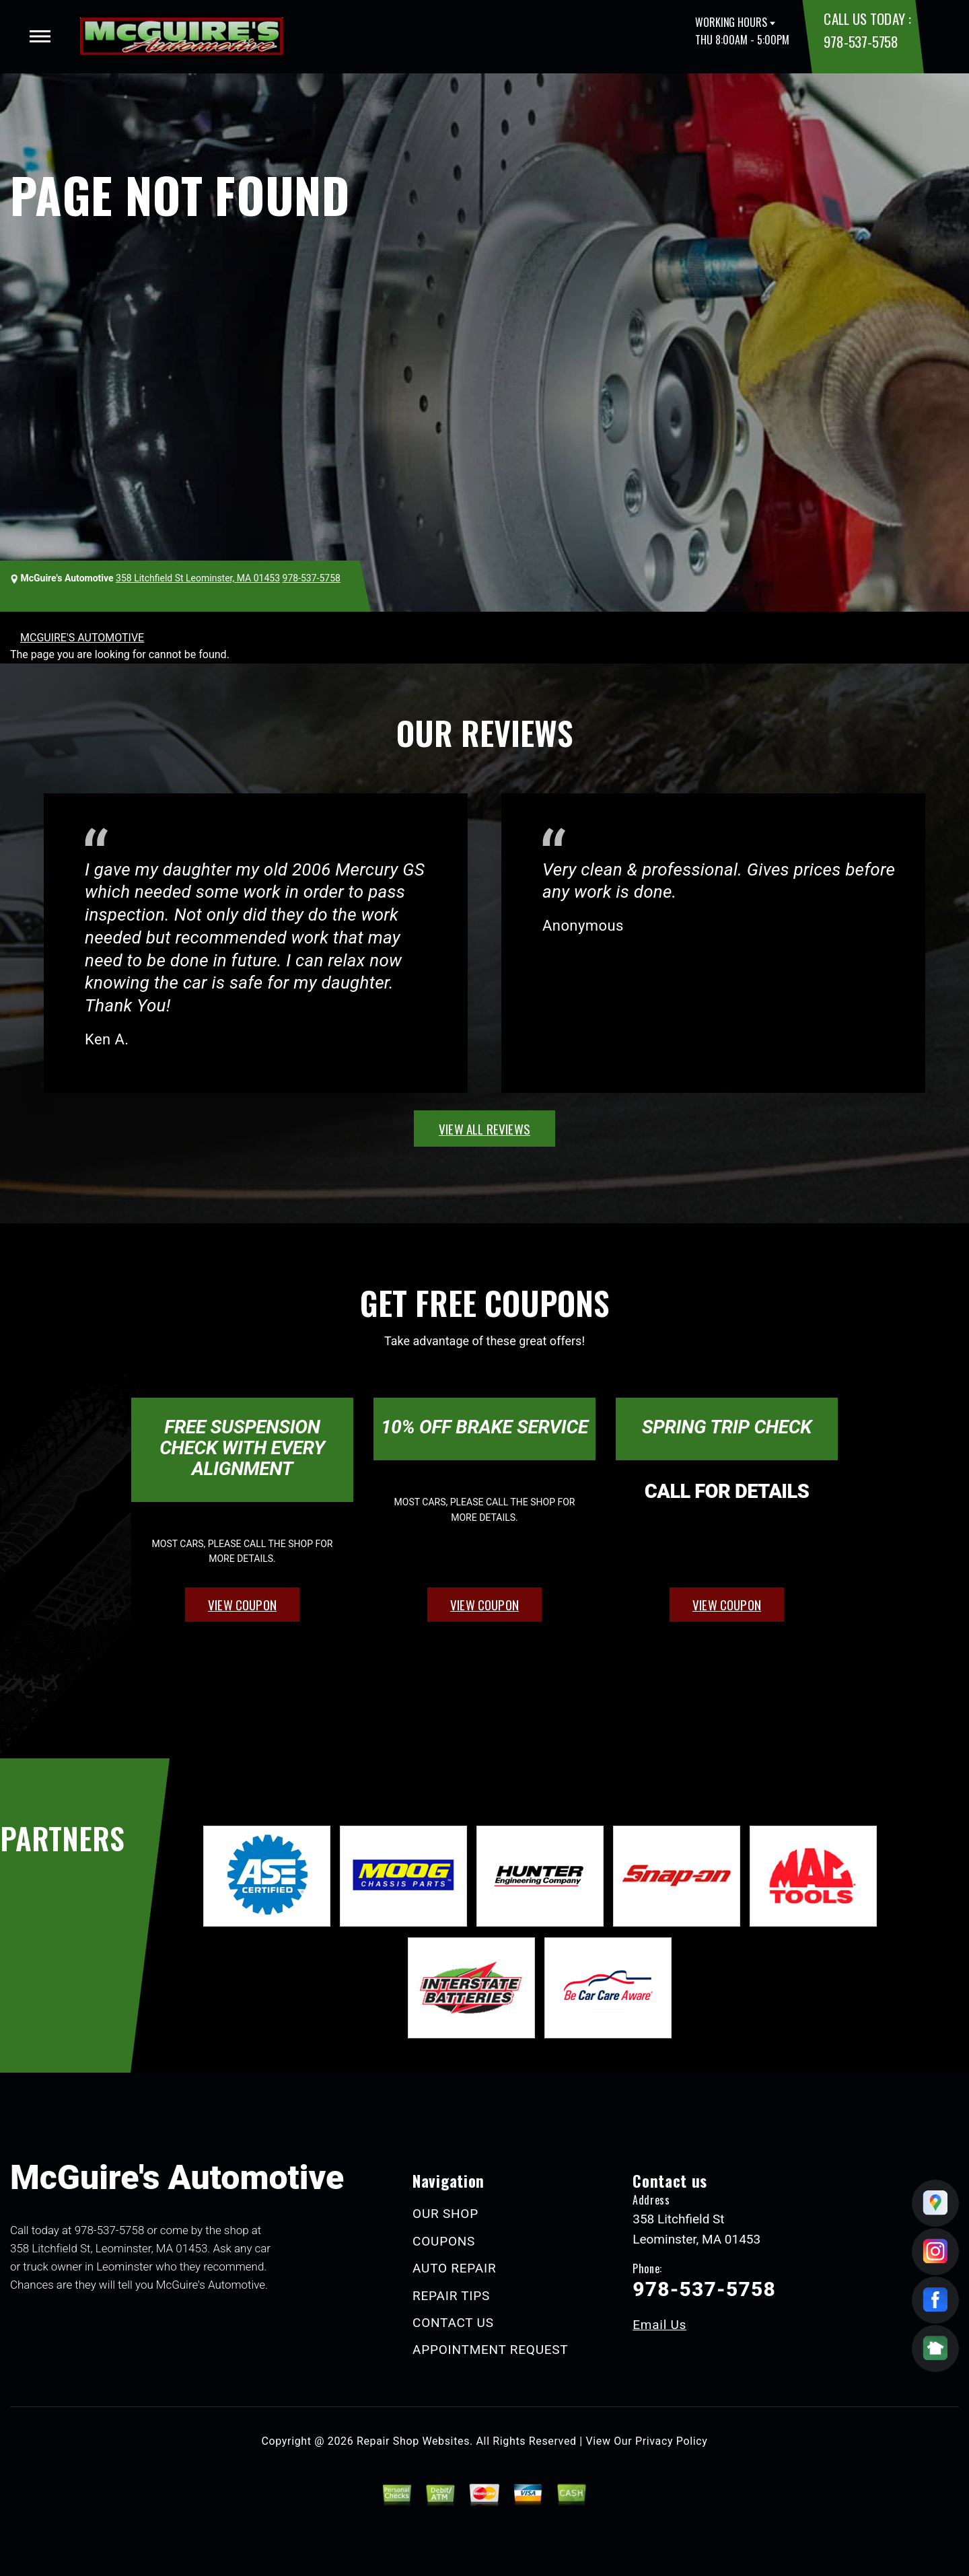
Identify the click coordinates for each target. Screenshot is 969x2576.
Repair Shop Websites (413, 2441)
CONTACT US (453, 2322)
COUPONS (443, 2241)
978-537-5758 (861, 41)
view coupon (242, 1604)
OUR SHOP (445, 2213)
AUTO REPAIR (454, 2268)
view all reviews (484, 1128)
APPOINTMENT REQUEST (490, 2349)
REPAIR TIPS (451, 2295)
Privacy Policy (671, 2441)
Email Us (659, 2324)
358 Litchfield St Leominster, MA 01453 (198, 578)
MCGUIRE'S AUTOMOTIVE (82, 637)
